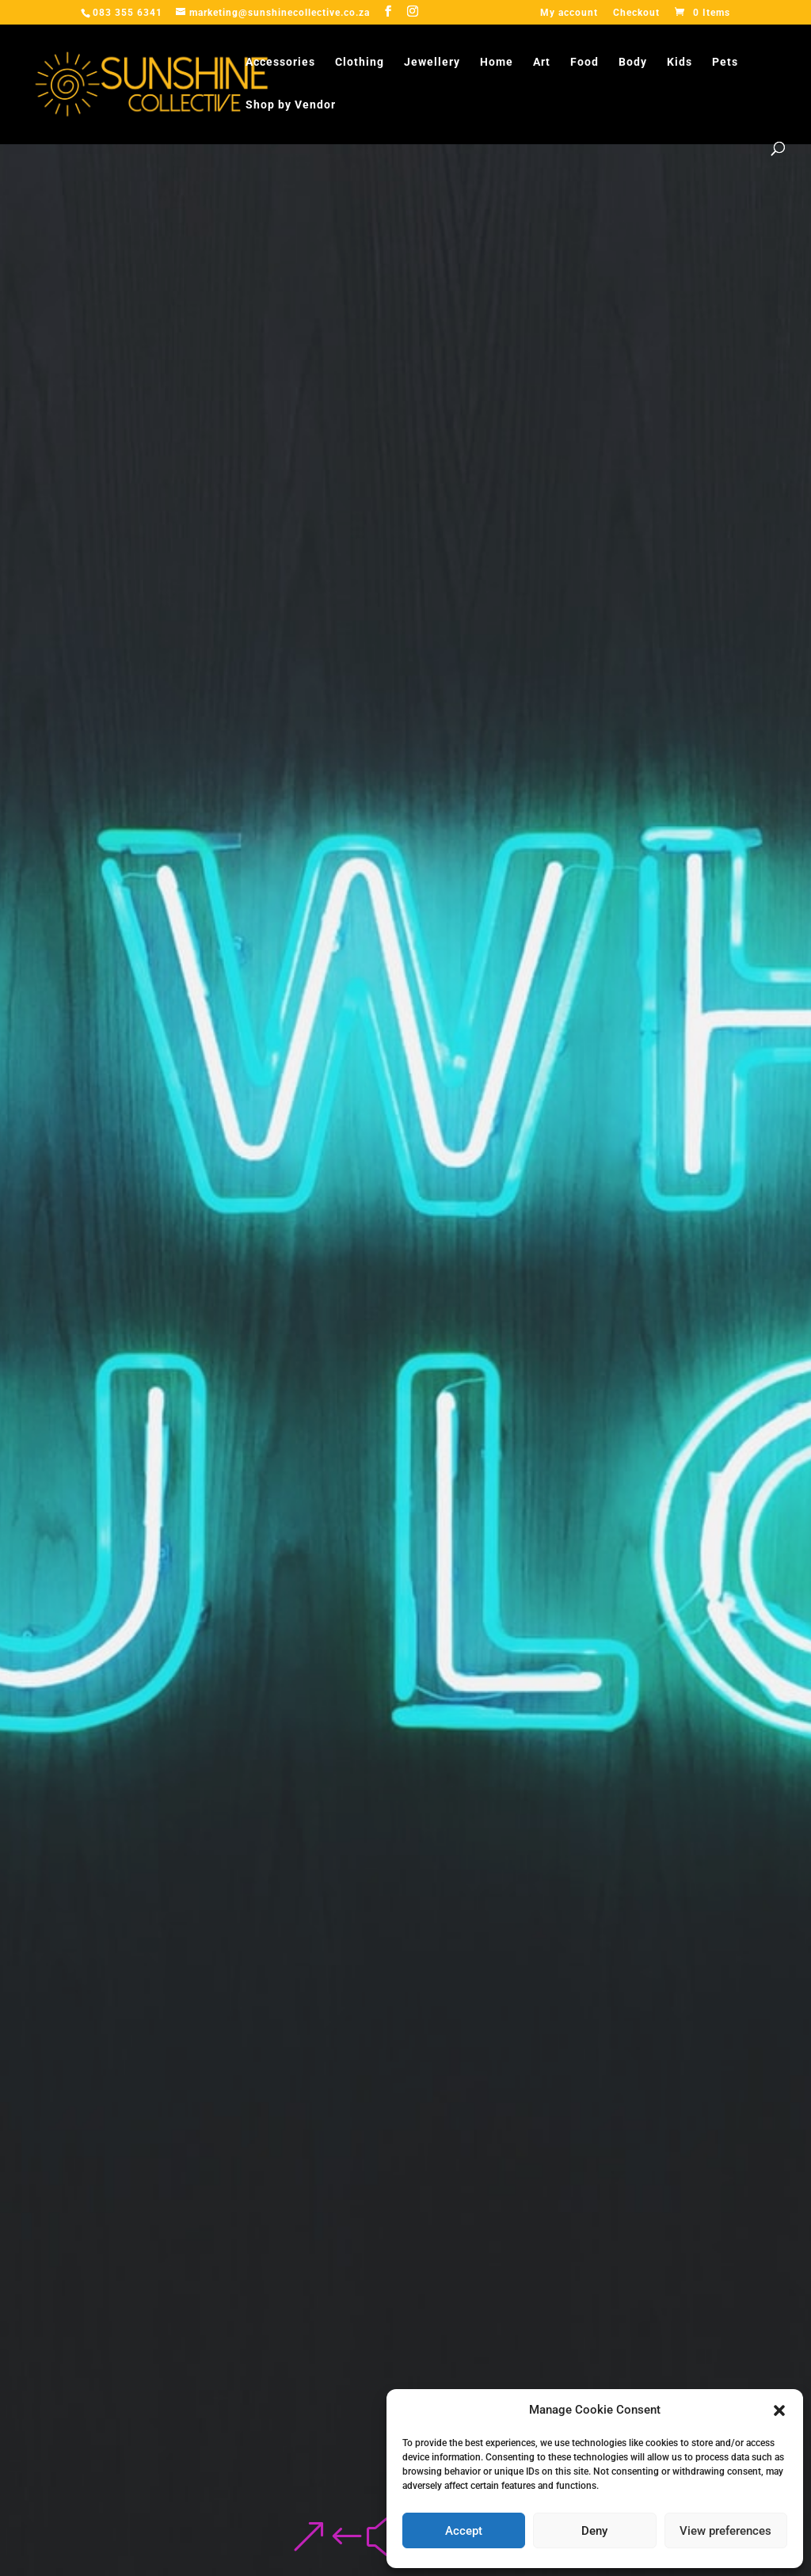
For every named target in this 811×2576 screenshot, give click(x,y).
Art (541, 62)
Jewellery (432, 62)
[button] (779, 2410)
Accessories (280, 62)
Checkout (636, 13)
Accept (463, 2531)
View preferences (725, 2531)
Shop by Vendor (291, 105)
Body (633, 62)
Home (496, 62)
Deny (594, 2531)
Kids (679, 62)
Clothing (359, 62)
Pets (725, 62)
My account (569, 13)
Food (584, 62)
